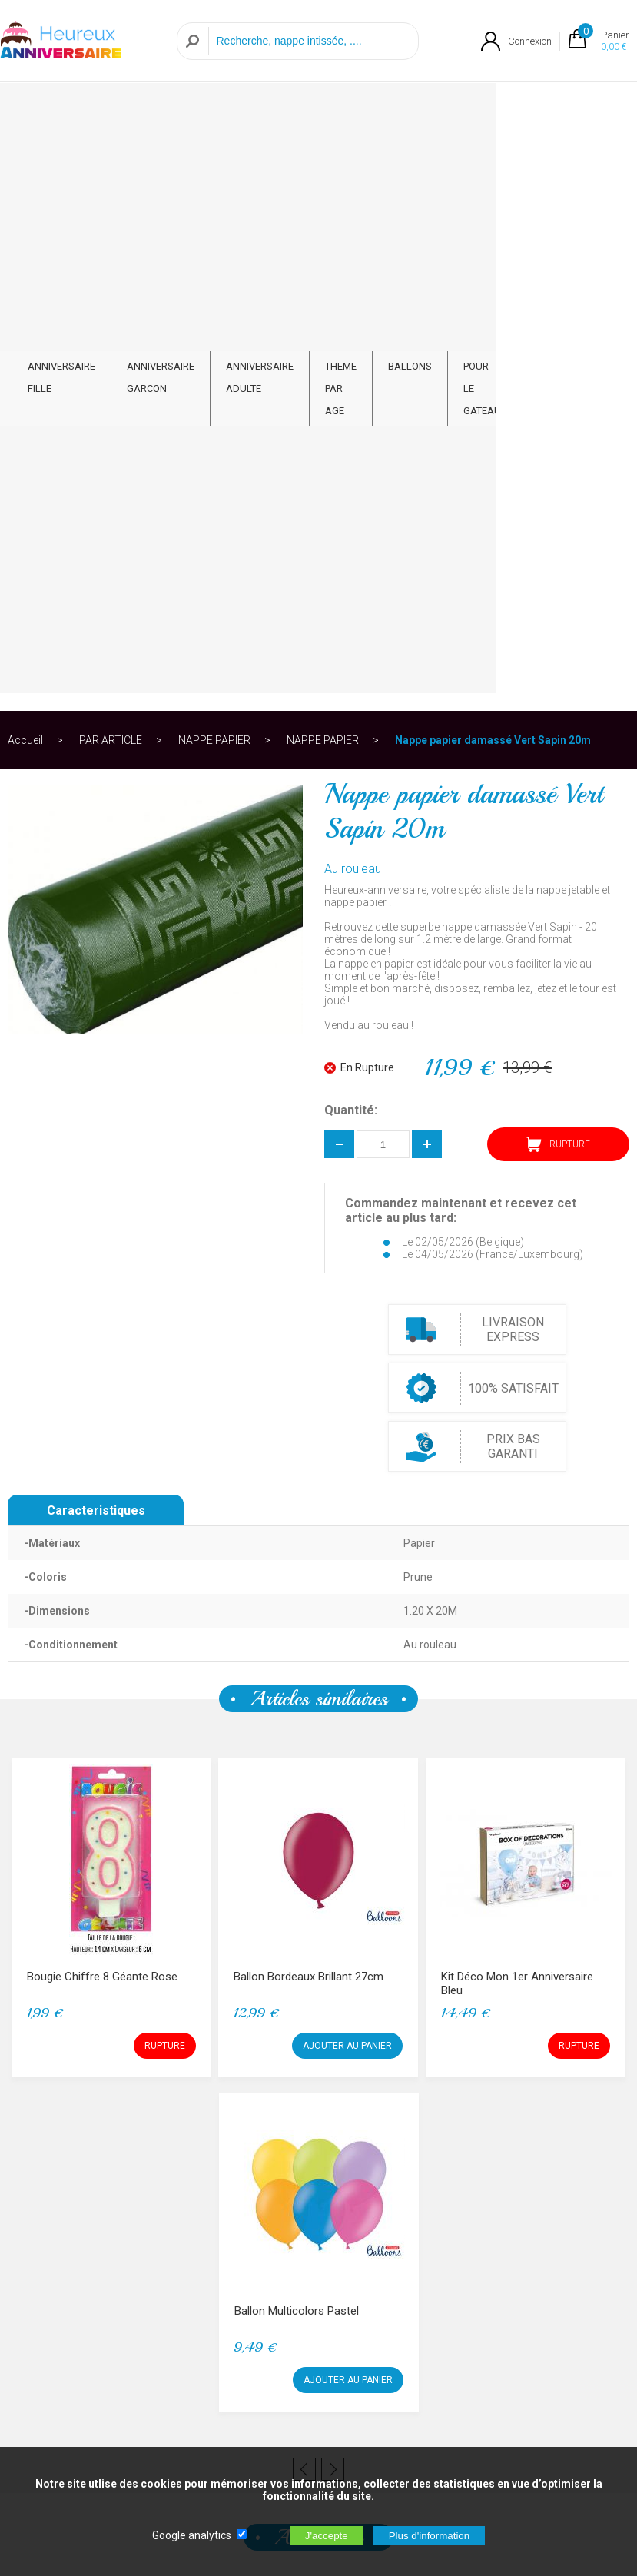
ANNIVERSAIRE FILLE (61, 108)
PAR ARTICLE (550, 108)
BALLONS (410, 97)
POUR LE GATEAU (482, 119)
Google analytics (191, 2535)
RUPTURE (558, 568)
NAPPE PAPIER (214, 164)
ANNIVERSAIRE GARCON (160, 108)
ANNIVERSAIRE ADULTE (260, 108)
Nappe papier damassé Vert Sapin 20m (493, 164)
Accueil (25, 164)
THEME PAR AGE (341, 119)
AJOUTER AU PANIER (347, 1470)
